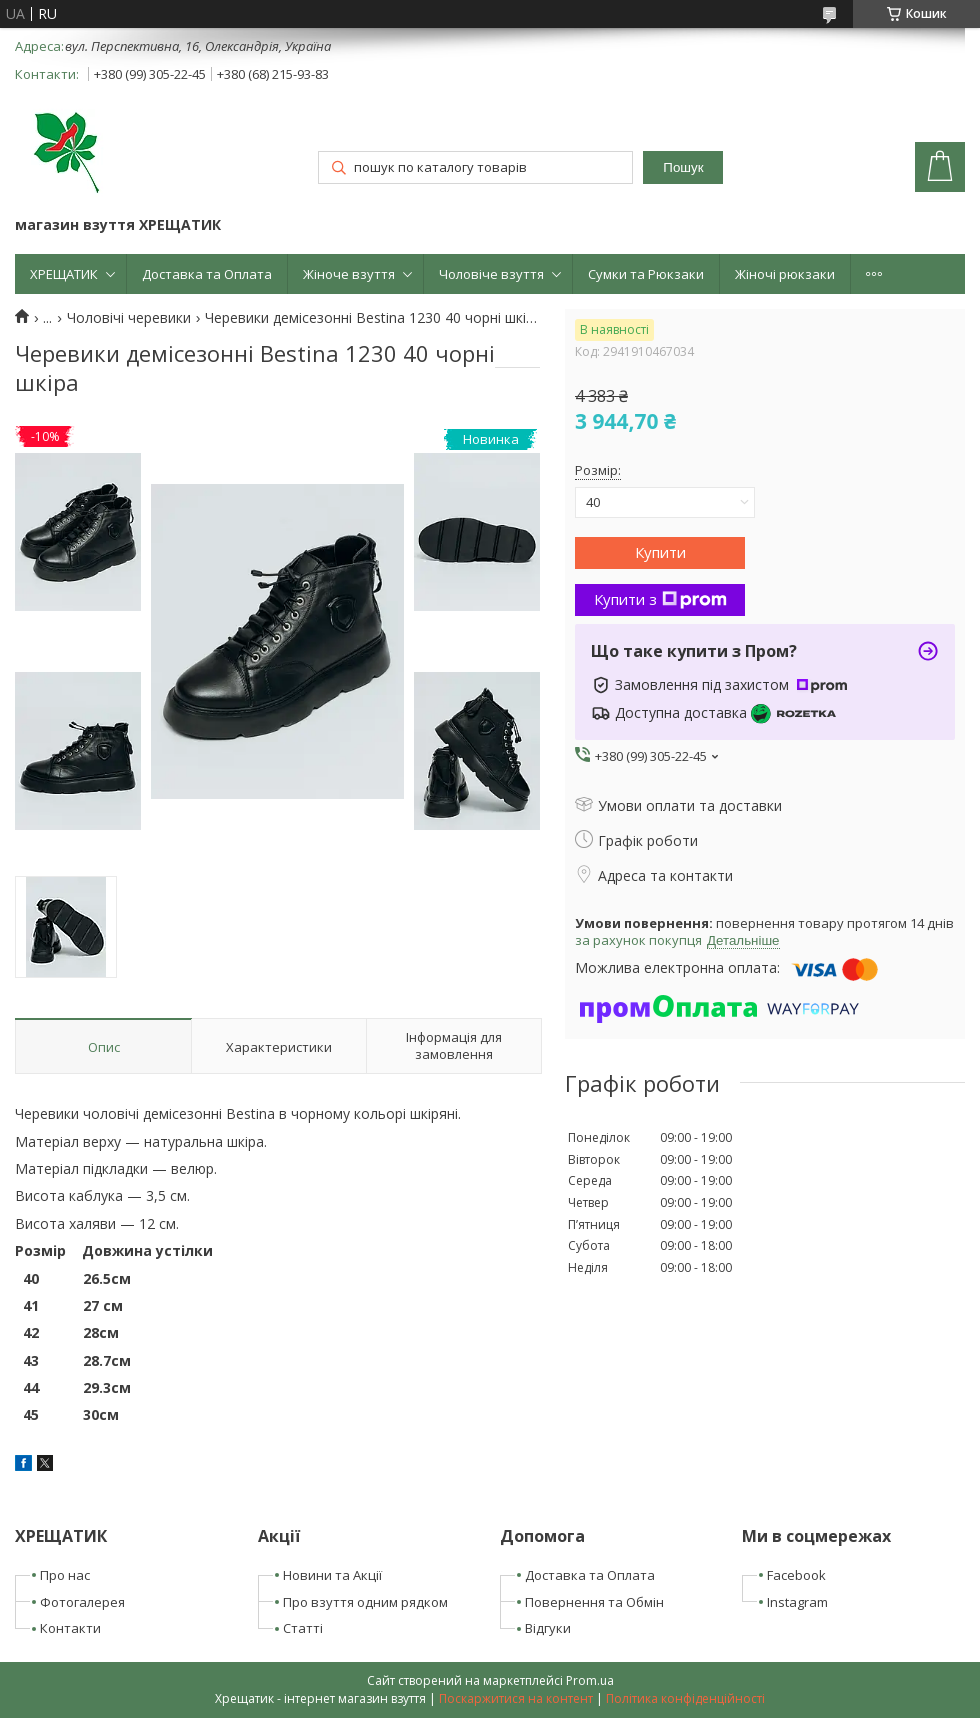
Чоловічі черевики (129, 318)
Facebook (796, 1575)
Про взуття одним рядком (365, 1602)
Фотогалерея (82, 1602)
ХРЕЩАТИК (64, 274)
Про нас (65, 1575)
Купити (660, 552)
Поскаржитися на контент (516, 1698)
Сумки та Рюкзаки (646, 274)
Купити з (660, 599)
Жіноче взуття (349, 274)
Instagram (797, 1602)
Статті (303, 1628)
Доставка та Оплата (207, 274)
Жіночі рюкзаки (785, 274)
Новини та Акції (332, 1575)
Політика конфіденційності (685, 1698)
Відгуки (548, 1628)
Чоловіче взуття (491, 274)
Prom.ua (590, 1680)
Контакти (70, 1628)
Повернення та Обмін (594, 1602)
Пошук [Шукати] (683, 167)
